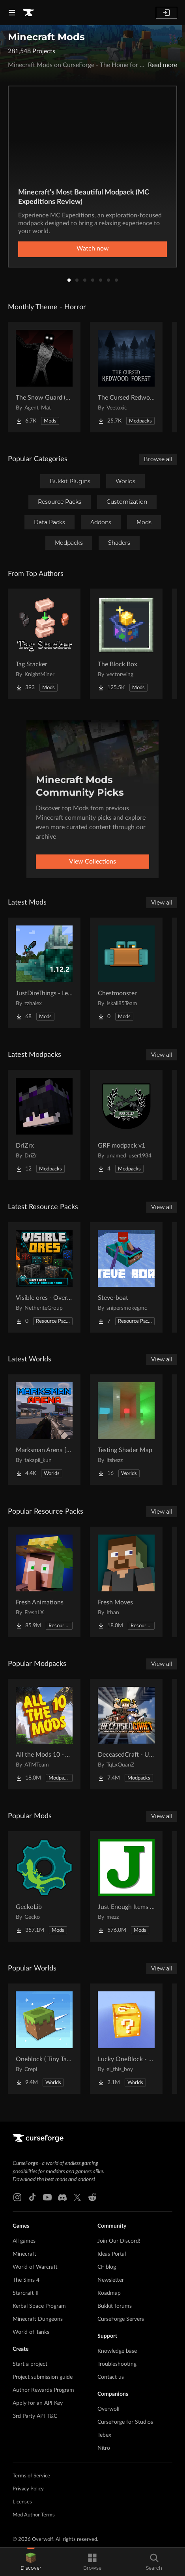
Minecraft (24, 2254)
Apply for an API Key (38, 2403)
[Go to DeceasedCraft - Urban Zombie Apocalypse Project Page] (126, 1734)
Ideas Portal (111, 2254)
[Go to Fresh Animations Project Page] (44, 1582)
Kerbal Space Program (39, 2306)
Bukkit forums (114, 2306)
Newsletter (110, 2280)
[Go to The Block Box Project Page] (126, 644)
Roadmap (109, 2293)
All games (24, 2241)
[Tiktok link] (32, 2197)
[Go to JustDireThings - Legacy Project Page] (44, 973)
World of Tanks (31, 2332)
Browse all (158, 459)
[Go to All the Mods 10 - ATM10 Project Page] (44, 1734)
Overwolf (108, 2409)
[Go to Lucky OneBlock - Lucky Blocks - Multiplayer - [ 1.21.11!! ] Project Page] (126, 2038)
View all (161, 902)
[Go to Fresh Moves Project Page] (126, 1582)
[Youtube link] (47, 2197)
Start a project (30, 2364)
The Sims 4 (26, 2280)
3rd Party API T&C (35, 2416)
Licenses (22, 2502)
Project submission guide (43, 2377)
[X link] (77, 2197)
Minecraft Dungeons (38, 2319)
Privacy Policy (28, 2489)
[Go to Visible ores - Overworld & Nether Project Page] (44, 1277)
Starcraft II (26, 2293)
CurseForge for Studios (125, 2422)
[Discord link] (62, 2197)
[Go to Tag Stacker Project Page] (44, 644)
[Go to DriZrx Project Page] (44, 1125)
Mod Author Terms (34, 2515)
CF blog (106, 2267)
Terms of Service (31, 2476)
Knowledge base (117, 2351)
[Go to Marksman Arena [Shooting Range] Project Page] (44, 1429)
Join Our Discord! (118, 2241)
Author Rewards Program (43, 2390)
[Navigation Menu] (12, 13)
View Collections (92, 861)
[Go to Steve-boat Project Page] (126, 1277)
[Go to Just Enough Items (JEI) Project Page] (126, 1886)
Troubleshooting (116, 2364)
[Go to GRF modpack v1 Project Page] (126, 1125)
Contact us (110, 2377)
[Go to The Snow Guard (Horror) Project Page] (44, 377)
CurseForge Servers (120, 2319)
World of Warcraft (35, 2267)
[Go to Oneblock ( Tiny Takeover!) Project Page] (44, 2038)
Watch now (93, 248)
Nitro (103, 2448)
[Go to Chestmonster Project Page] (126, 973)
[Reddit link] (92, 2197)
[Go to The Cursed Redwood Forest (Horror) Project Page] (126, 377)
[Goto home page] (28, 12)
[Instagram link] (17, 2197)
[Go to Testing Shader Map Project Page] (126, 1429)
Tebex (104, 2435)
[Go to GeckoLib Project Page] (44, 1886)
